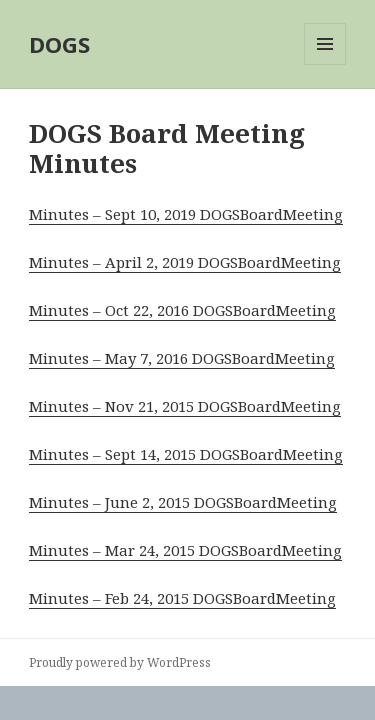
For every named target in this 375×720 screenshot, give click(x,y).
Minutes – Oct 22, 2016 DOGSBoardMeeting (182, 310)
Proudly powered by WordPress (120, 662)
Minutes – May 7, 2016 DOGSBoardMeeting (182, 358)
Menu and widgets (325, 64)
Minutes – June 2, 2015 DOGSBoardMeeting (183, 502)
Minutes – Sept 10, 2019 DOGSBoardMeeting (186, 214)
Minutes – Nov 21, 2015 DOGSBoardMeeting (185, 406)
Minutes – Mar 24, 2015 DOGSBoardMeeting (185, 550)
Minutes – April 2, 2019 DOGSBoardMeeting (185, 262)
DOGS (59, 44)
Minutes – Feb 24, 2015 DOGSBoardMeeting (182, 598)
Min (43, 454)
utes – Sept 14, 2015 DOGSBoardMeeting (200, 454)
